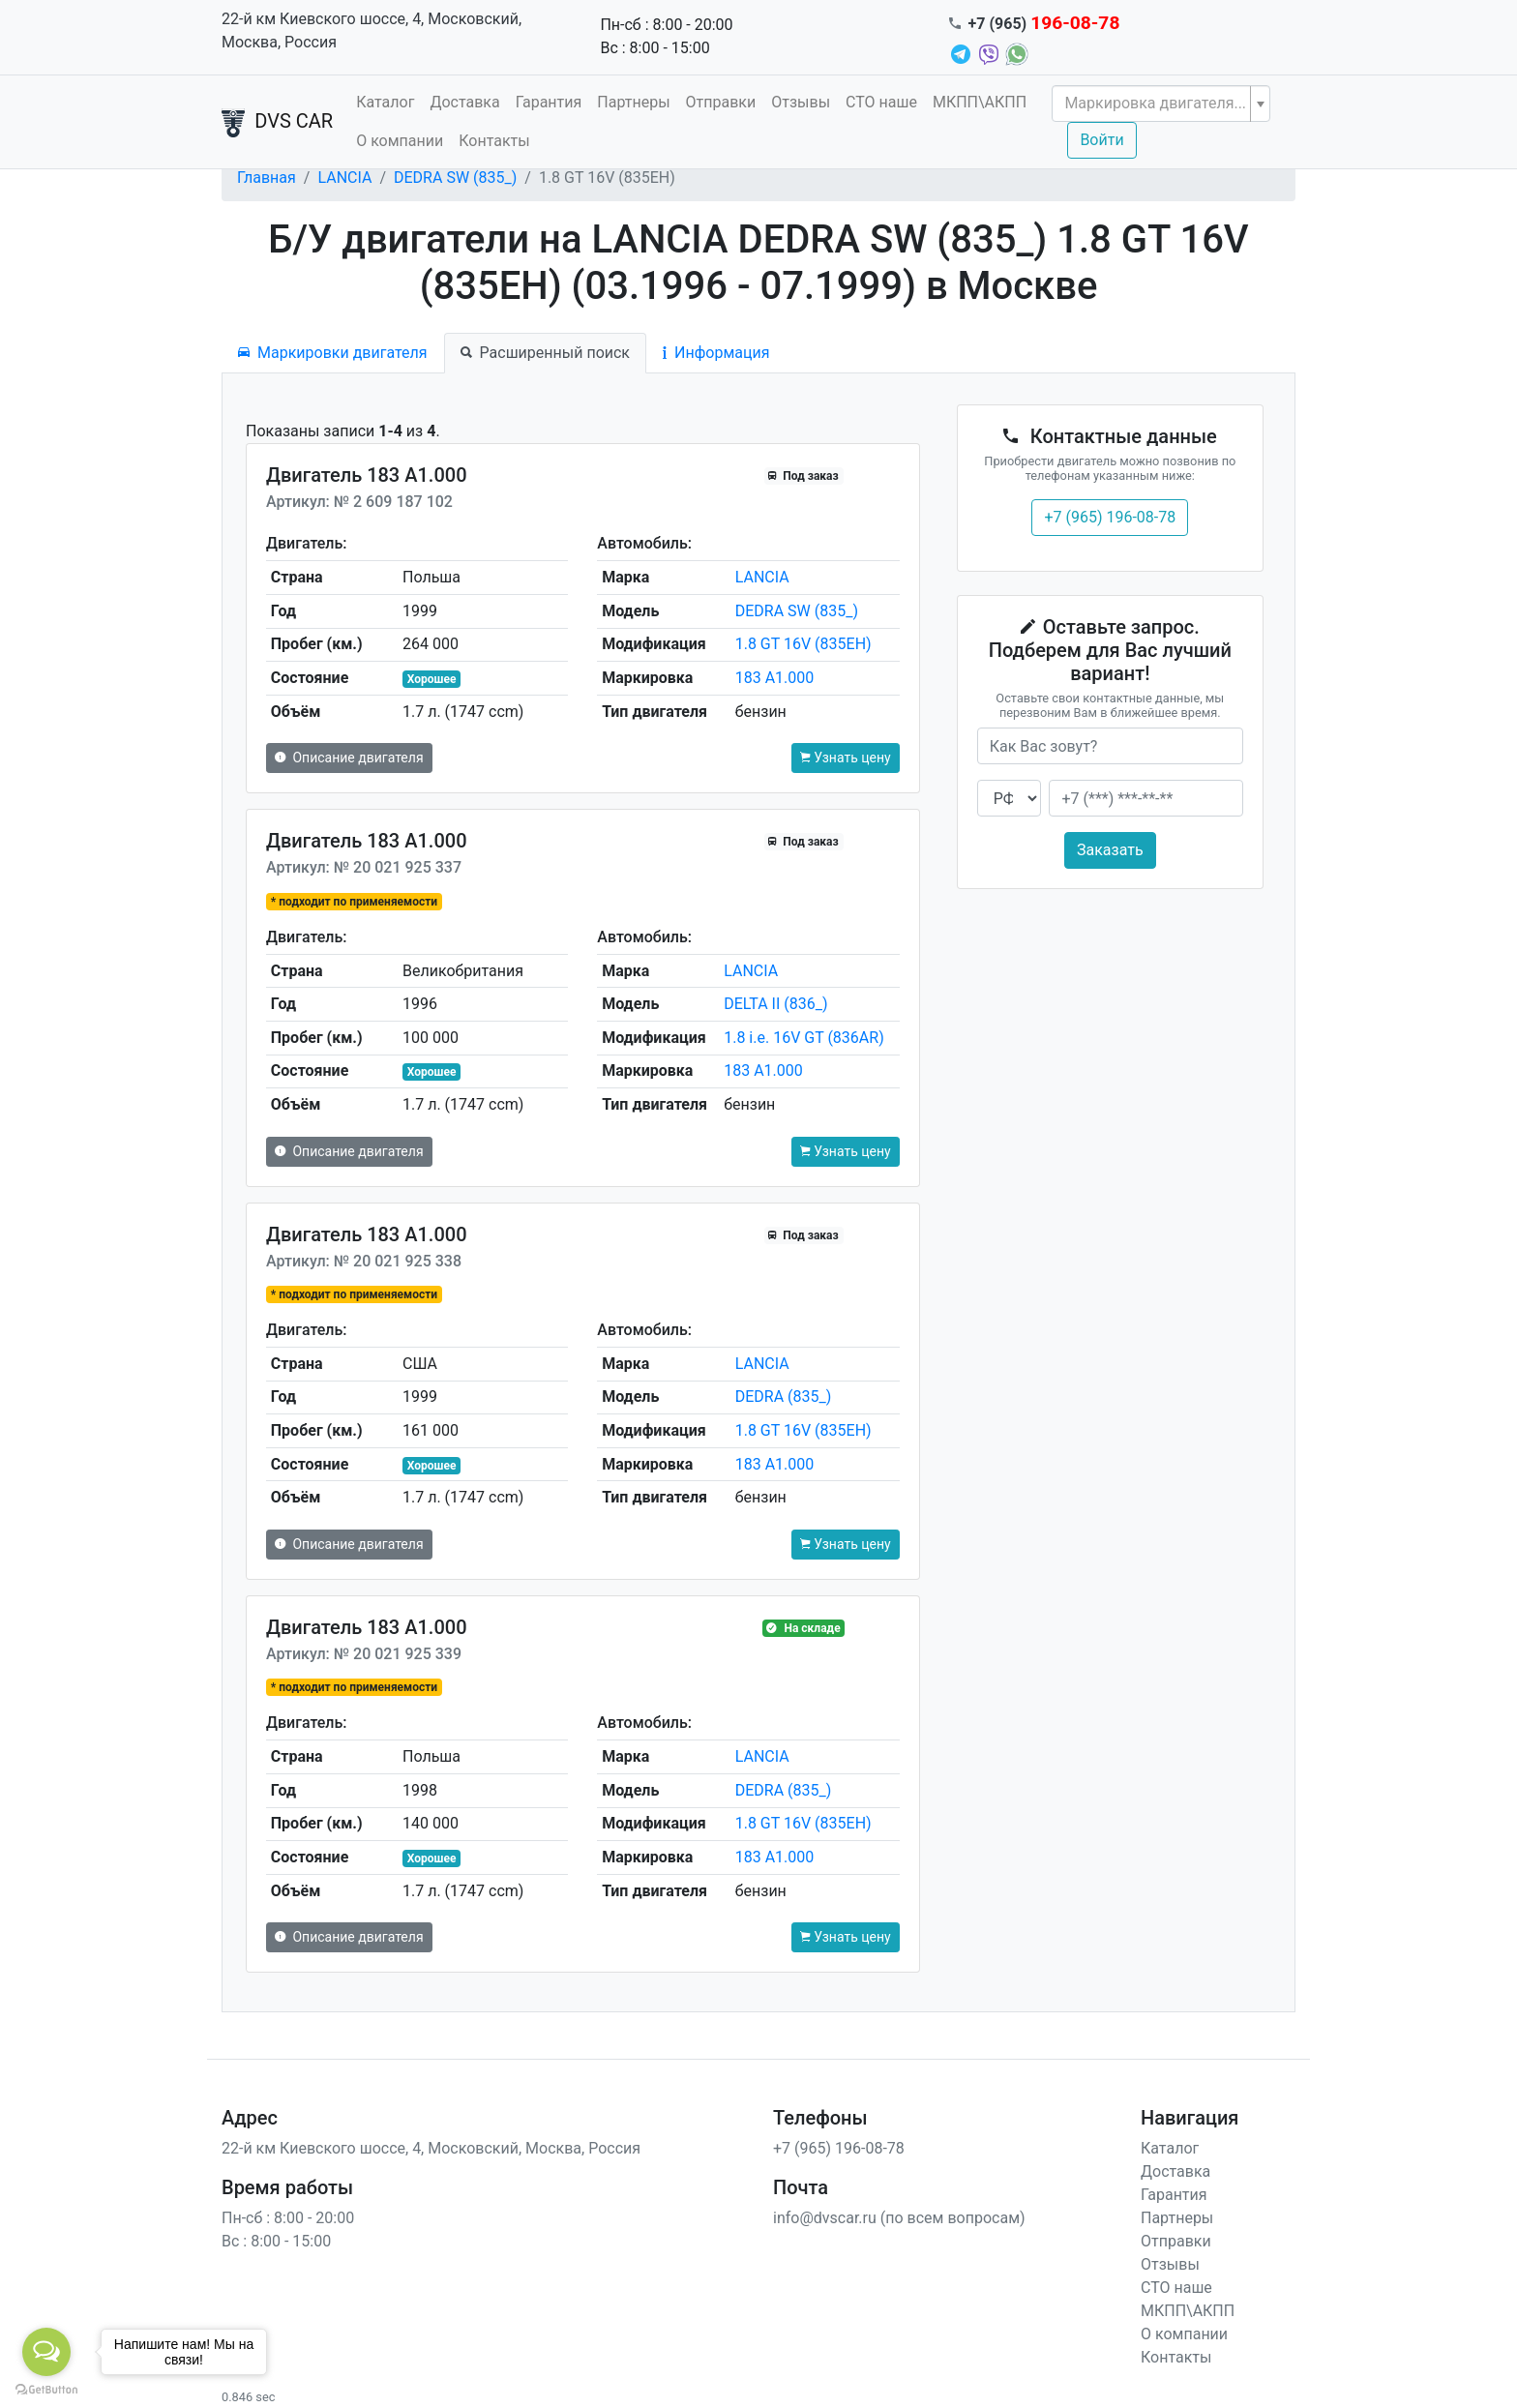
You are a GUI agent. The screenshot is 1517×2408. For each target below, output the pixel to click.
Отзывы (800, 102)
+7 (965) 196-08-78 (1109, 517)
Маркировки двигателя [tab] (333, 352)
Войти (1101, 140)
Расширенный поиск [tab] (545, 352)
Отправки (721, 102)
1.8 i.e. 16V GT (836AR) (804, 1037)
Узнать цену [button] (845, 757)
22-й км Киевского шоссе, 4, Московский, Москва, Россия (371, 30)
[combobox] (1161, 103)
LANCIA (344, 177)
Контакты (494, 141)
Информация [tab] (716, 352)
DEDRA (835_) (783, 1396)
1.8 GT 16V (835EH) (803, 644)
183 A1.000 (775, 678)
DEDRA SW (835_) (455, 177)
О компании (399, 141)
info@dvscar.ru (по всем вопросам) (899, 2218)
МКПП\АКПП (979, 102)
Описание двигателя (349, 757)
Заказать (1110, 850)
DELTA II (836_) (775, 1004)
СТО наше (881, 102)
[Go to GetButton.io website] (46, 2388)
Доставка (464, 102)
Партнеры (633, 102)
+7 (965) (1044, 24)
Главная (266, 177)
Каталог (385, 102)
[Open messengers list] (46, 2352)
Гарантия (549, 102)
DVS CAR (277, 122)
